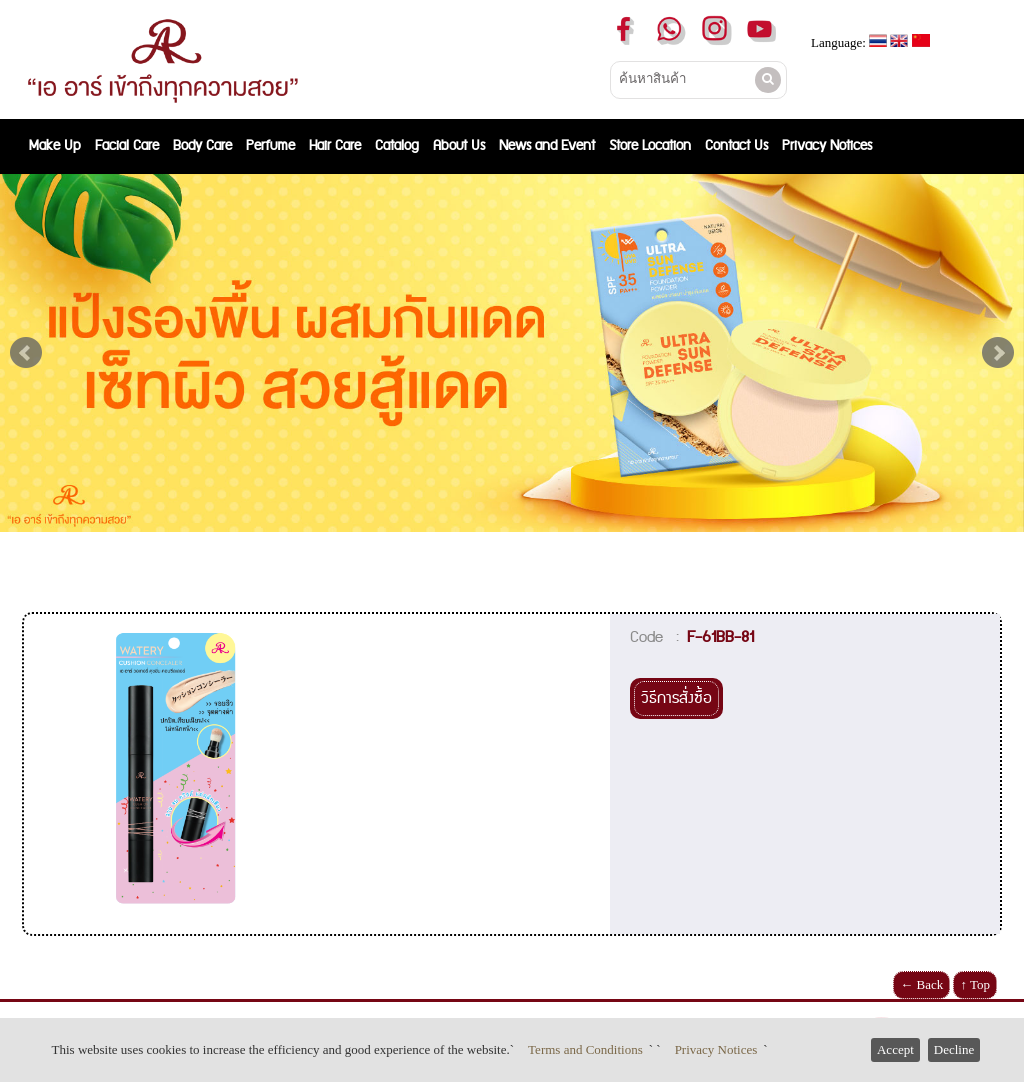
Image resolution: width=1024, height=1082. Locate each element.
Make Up (55, 146)
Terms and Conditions (585, 1049)
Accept (895, 1049)
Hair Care (335, 146)
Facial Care (127, 146)
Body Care (202, 146)
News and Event (547, 146)
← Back (921, 984)
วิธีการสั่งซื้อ (676, 698)
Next (998, 353)
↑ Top (975, 984)
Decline (954, 1049)
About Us (459, 146)
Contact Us (736, 146)
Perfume (270, 146)
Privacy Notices (716, 1049)
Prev (26, 353)
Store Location (650, 146)
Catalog (397, 146)
